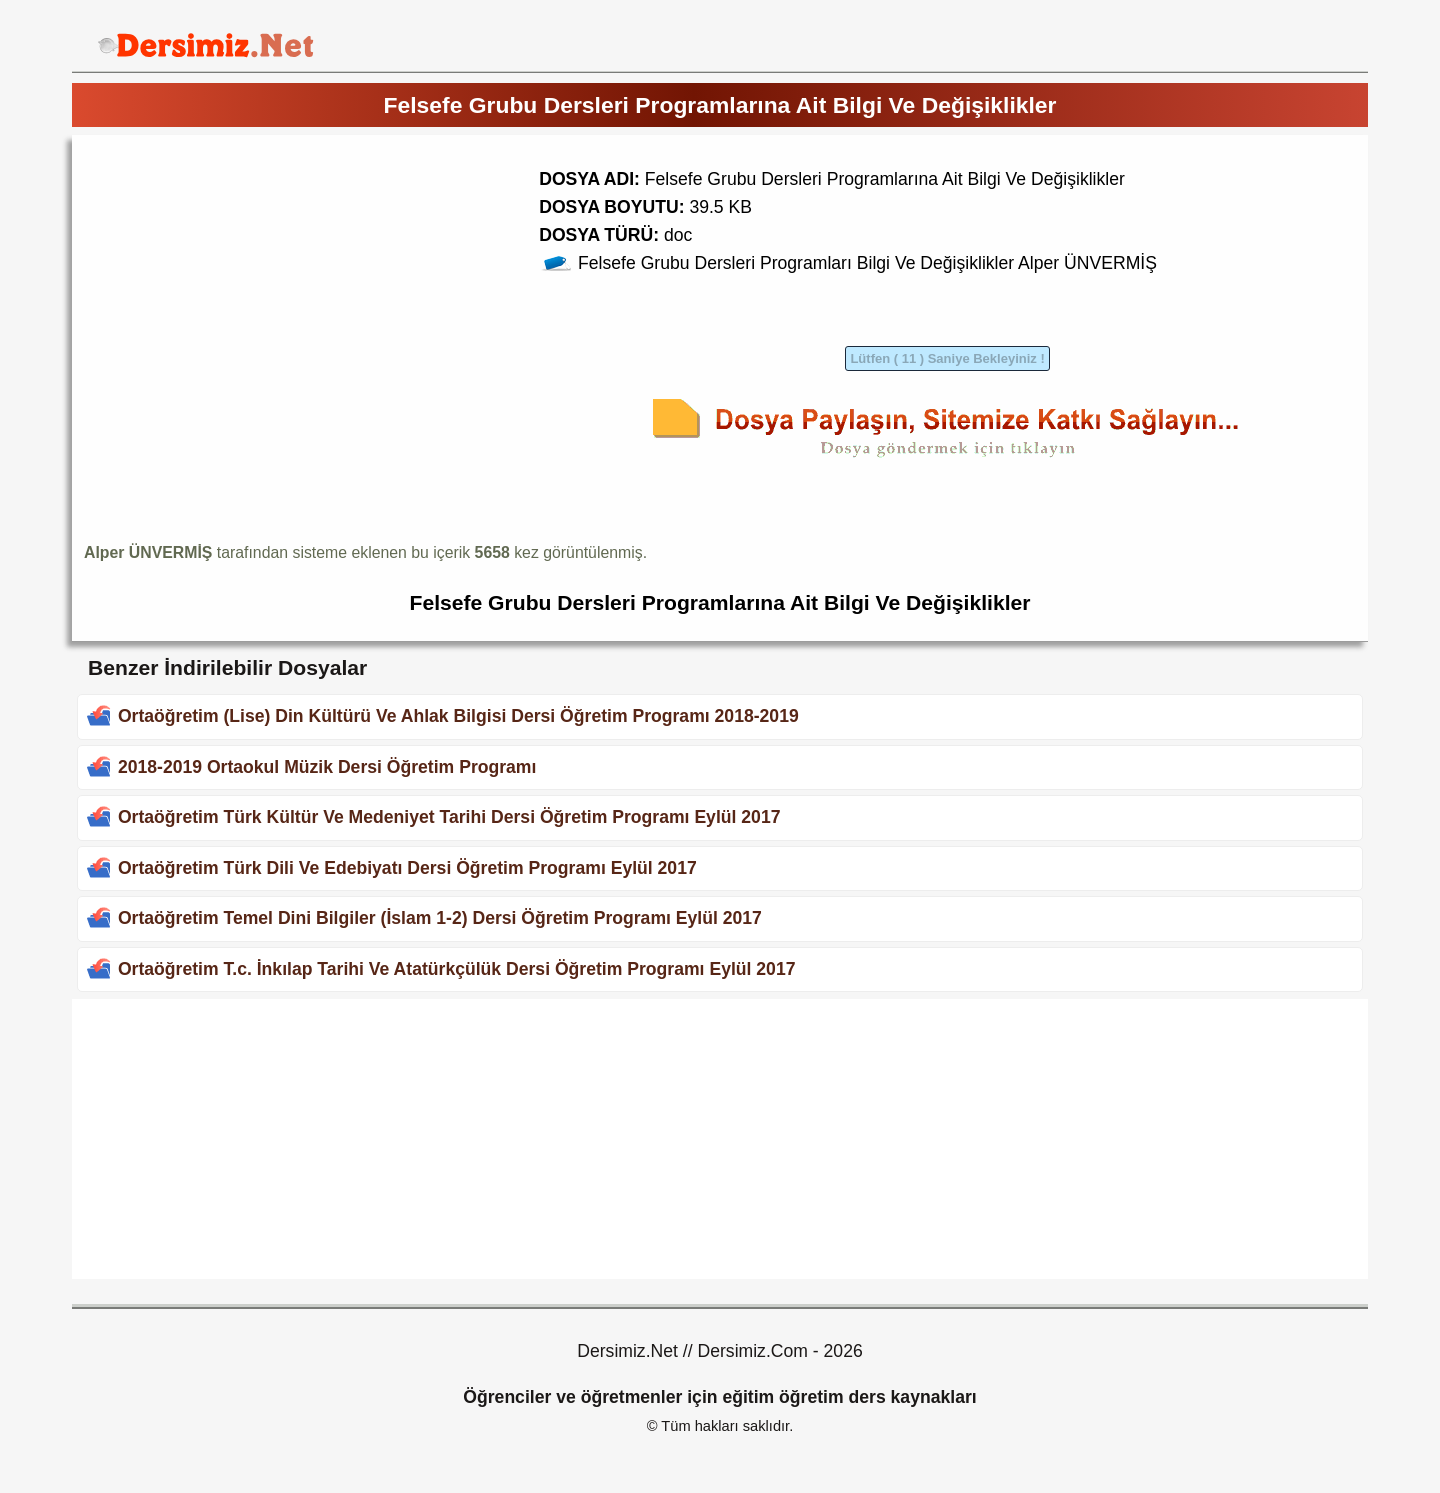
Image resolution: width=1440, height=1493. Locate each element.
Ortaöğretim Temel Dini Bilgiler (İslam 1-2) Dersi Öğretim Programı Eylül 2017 (440, 918)
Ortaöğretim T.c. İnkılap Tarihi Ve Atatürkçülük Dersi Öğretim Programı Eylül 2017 (457, 969)
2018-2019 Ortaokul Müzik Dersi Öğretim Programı (327, 767)
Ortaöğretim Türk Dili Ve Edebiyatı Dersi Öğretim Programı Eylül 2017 (407, 868)
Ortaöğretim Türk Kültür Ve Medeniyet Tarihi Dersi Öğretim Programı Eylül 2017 (449, 817)
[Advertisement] (252, 287)
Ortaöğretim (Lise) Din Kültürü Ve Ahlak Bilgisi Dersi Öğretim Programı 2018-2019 (458, 716)
